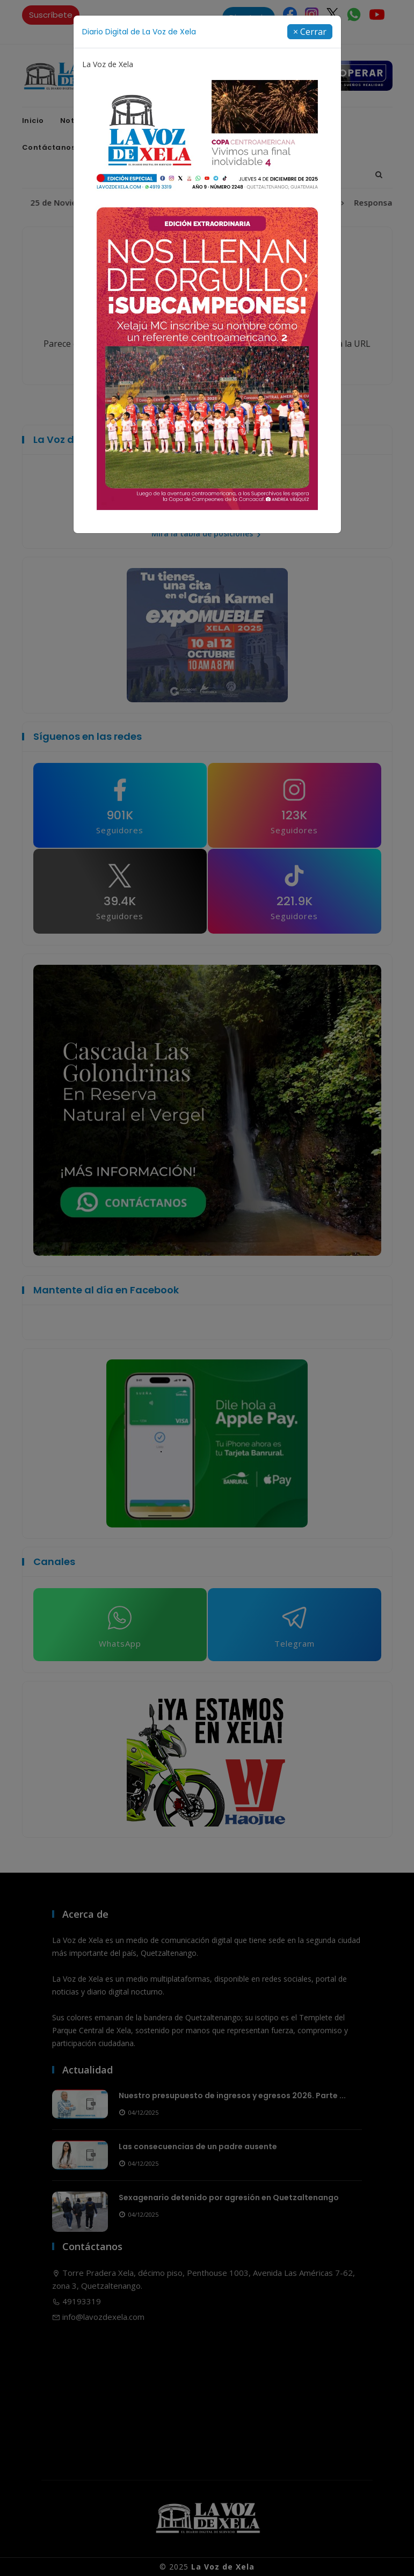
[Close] (309, 31)
